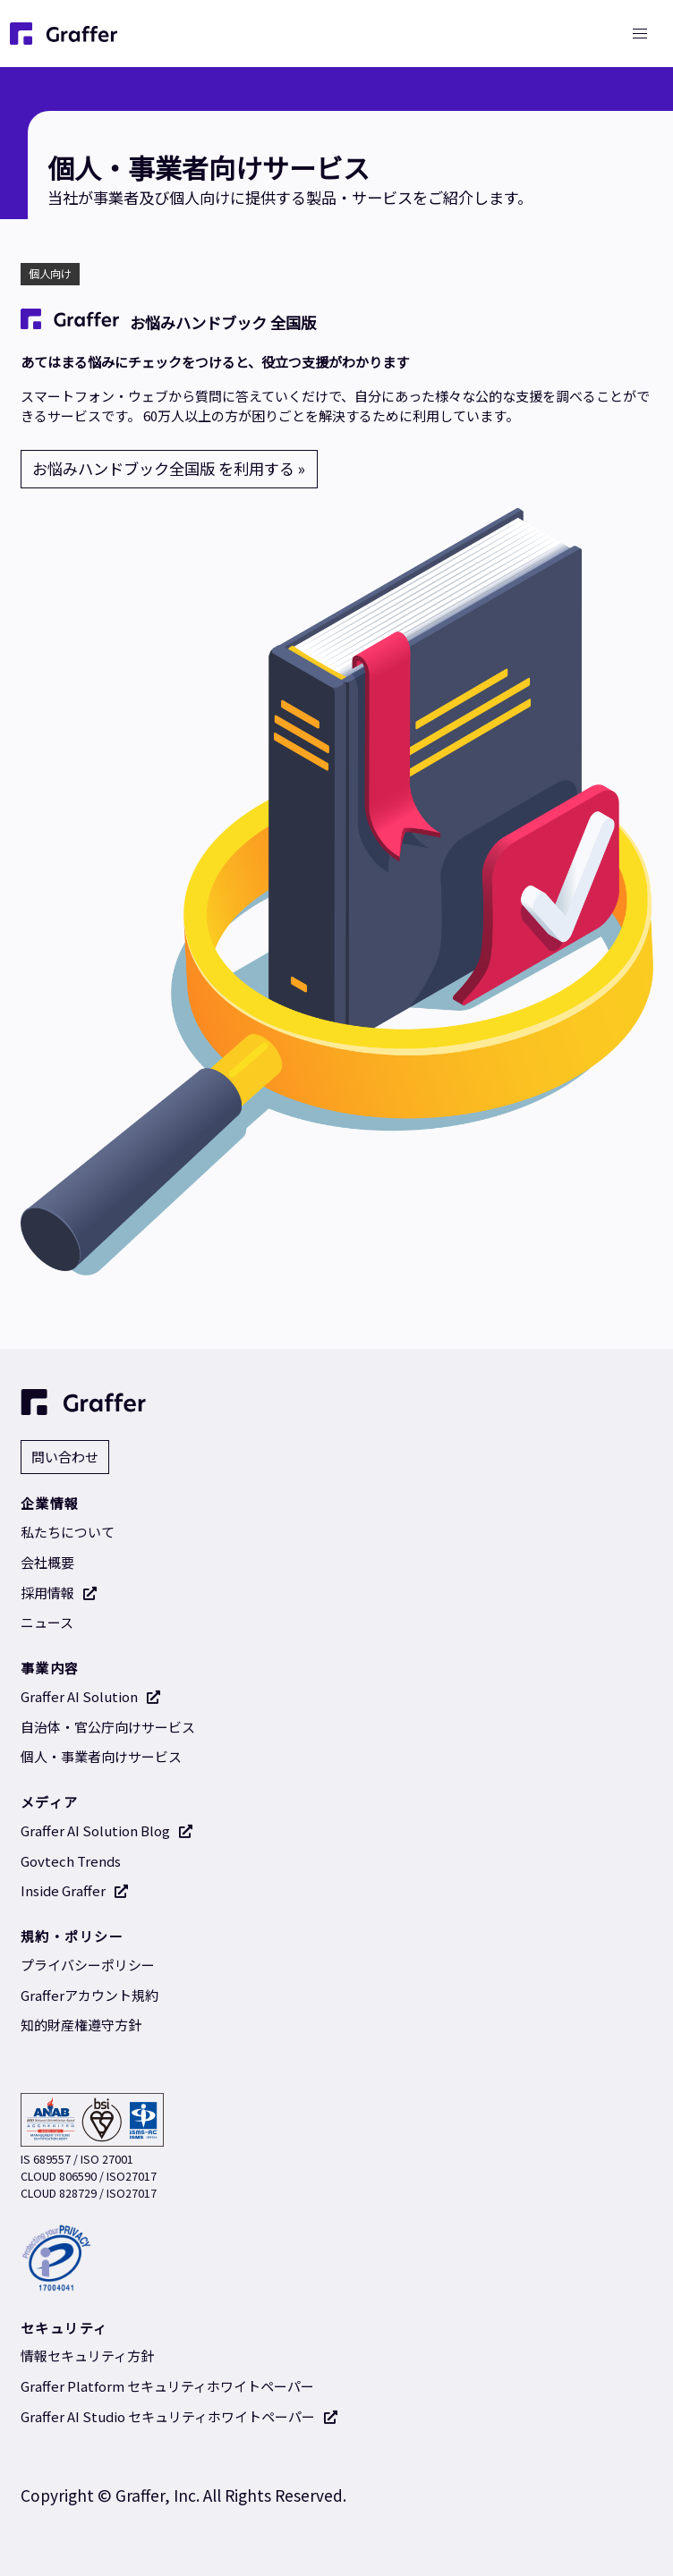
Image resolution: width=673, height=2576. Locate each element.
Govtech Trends (71, 1861)
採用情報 (59, 1592)
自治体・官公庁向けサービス (108, 1726)
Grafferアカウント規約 (89, 1995)
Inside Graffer (75, 1890)
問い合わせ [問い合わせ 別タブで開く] (64, 1456)
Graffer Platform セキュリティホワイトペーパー (167, 2386)
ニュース (47, 1622)
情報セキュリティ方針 (87, 2355)
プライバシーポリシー (88, 1964)
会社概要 (47, 1562)
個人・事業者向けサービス (101, 1756)
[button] (639, 33)
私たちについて (68, 1531)
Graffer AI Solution (91, 1696)
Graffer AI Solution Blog (107, 1830)
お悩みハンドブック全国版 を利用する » (168, 468)
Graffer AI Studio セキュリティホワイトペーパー (179, 2416)
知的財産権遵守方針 (81, 2024)
